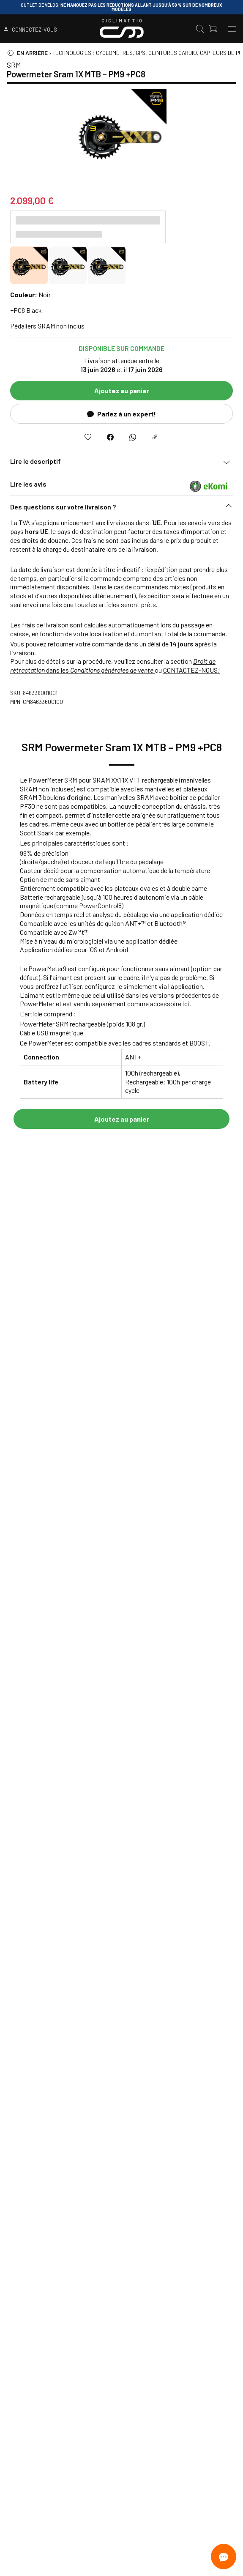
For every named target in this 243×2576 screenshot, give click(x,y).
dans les (113, 665)
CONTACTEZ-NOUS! (191, 670)
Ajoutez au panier (121, 390)
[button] (121, 509)
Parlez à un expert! (121, 414)
